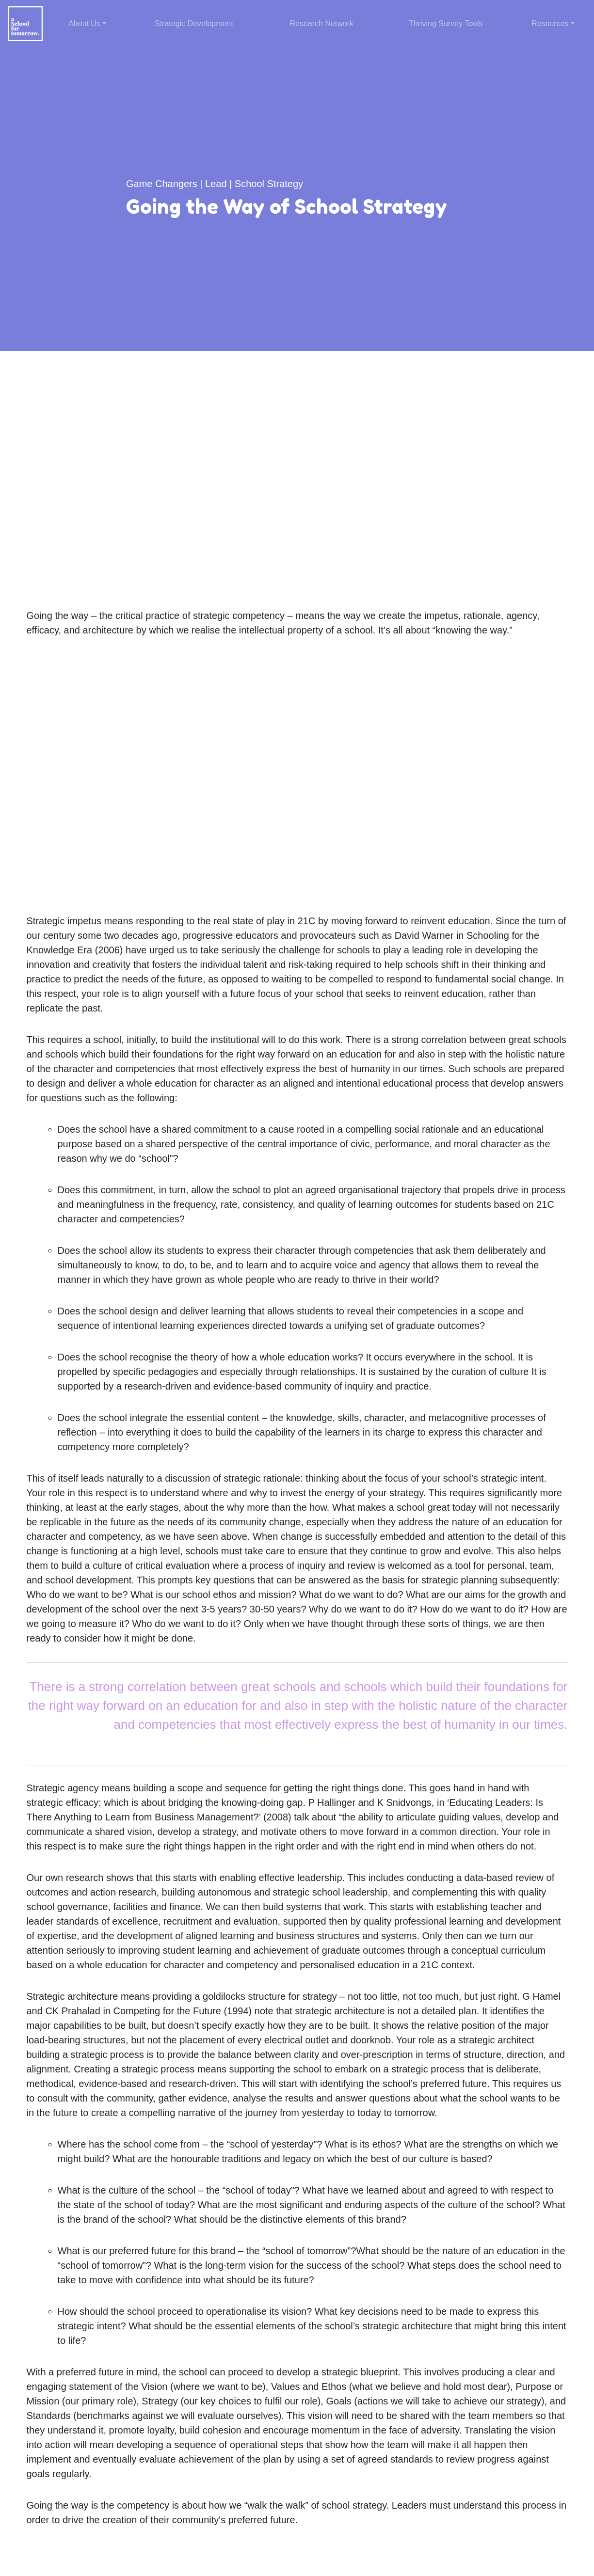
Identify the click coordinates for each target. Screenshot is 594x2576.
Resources (549, 23)
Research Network (321, 23)
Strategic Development (194, 23)
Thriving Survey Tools (446, 23)
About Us (84, 23)
